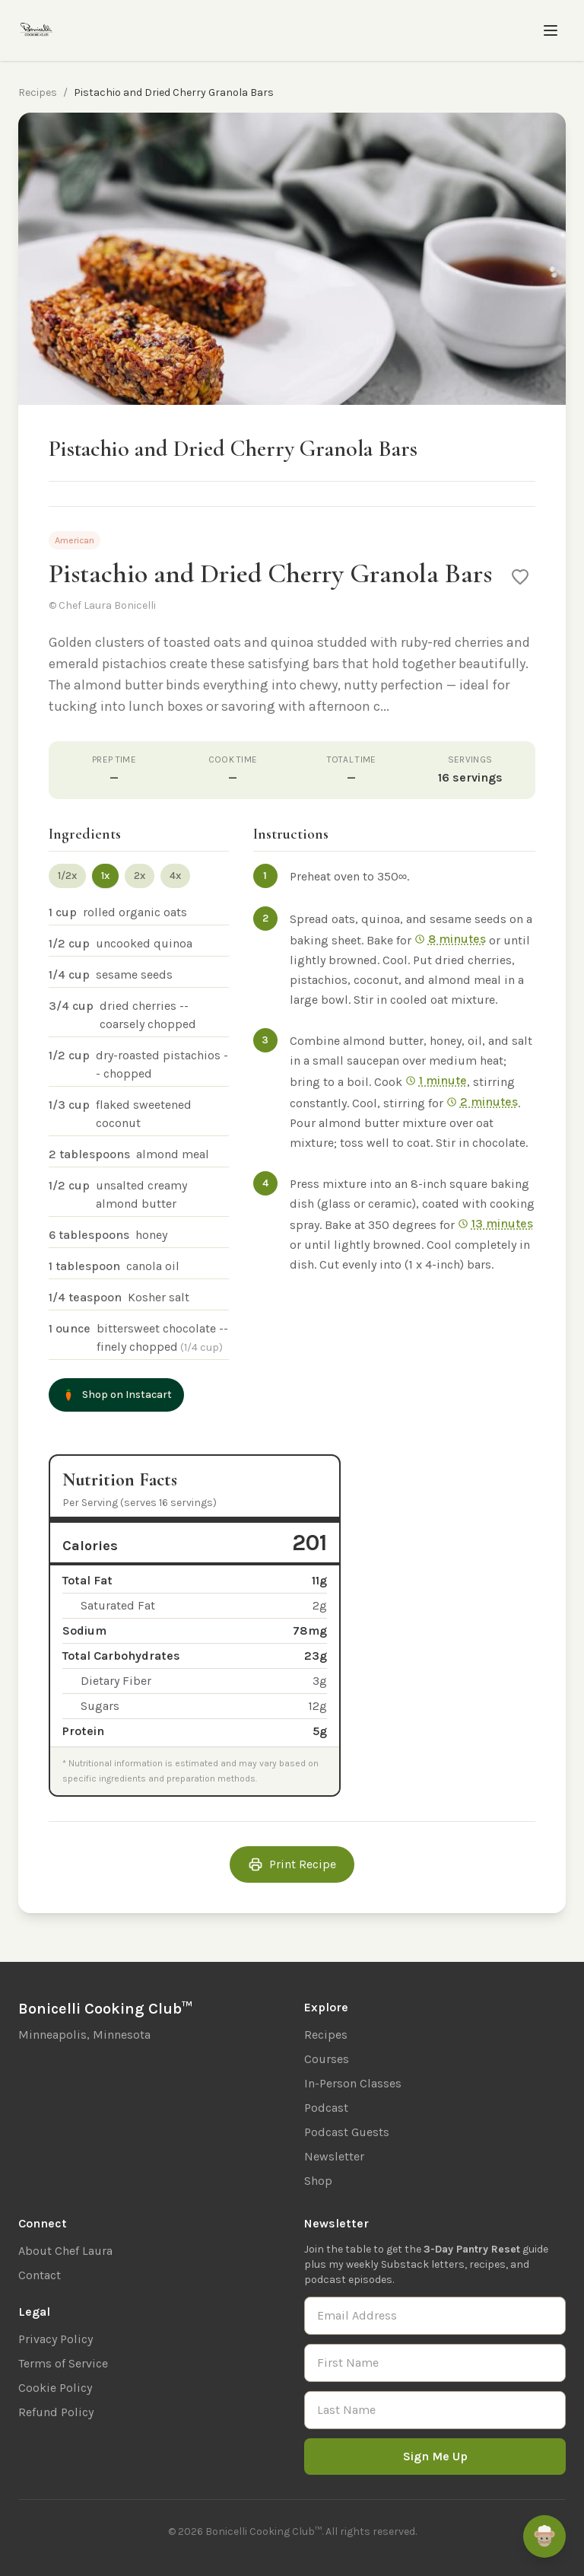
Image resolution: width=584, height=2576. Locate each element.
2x (139, 875)
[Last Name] (435, 2410)
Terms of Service (63, 2363)
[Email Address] (435, 2316)
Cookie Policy (55, 2387)
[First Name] (435, 2363)
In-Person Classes (353, 2083)
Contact (39, 2275)
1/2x (67, 875)
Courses (326, 2059)
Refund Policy (56, 2412)
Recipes (37, 92)
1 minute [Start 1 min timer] (436, 1080)
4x (175, 875)
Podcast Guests (346, 2132)
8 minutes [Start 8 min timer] (450, 938)
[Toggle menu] (550, 30)
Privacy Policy (55, 2339)
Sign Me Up (435, 2456)
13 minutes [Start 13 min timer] (495, 1223)
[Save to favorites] (520, 577)
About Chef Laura (65, 2250)
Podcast (326, 2107)
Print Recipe (292, 1864)
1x (105, 875)
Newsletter (334, 2156)
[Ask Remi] (544, 2536)
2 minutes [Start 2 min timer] (482, 1101)
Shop (318, 2180)
